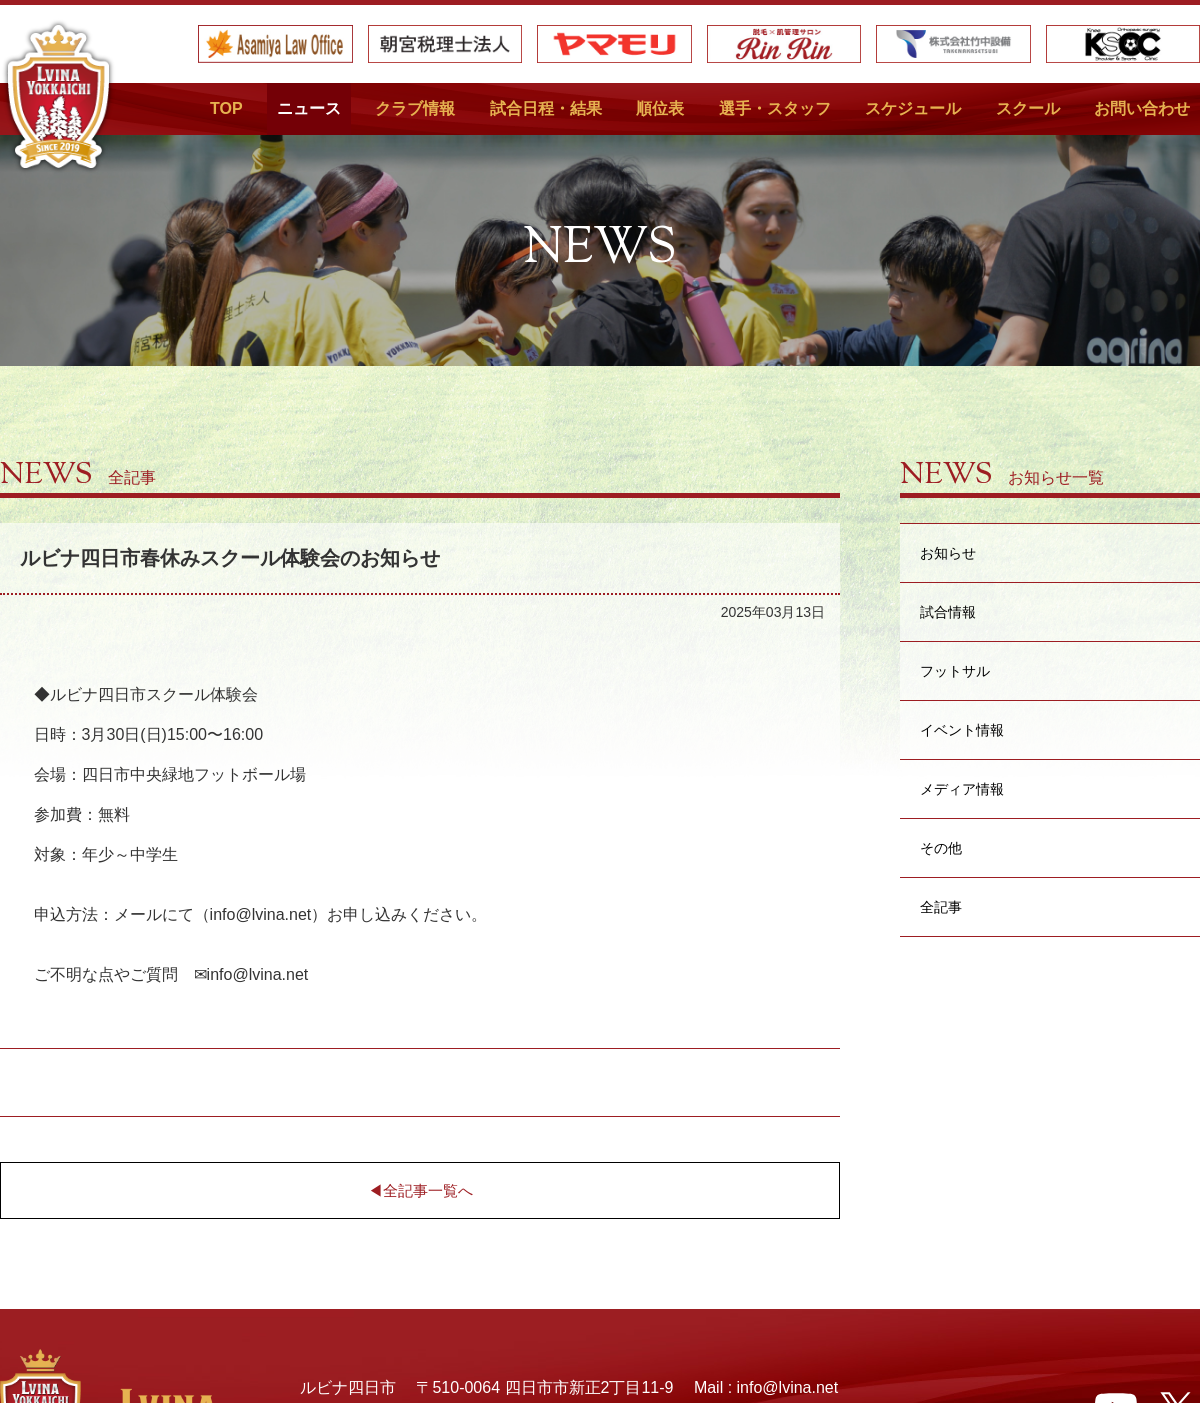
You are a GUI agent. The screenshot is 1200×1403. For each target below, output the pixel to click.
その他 (941, 847)
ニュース (309, 108)
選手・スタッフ (775, 108)
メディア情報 (962, 788)
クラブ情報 (415, 108)
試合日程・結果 (546, 108)
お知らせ (948, 552)
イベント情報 (962, 729)
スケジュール (913, 108)
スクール (1028, 108)
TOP (226, 108)
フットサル (955, 670)
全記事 (941, 906)
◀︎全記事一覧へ (420, 1190)
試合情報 (948, 611)
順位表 (660, 108)
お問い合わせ (1142, 108)
